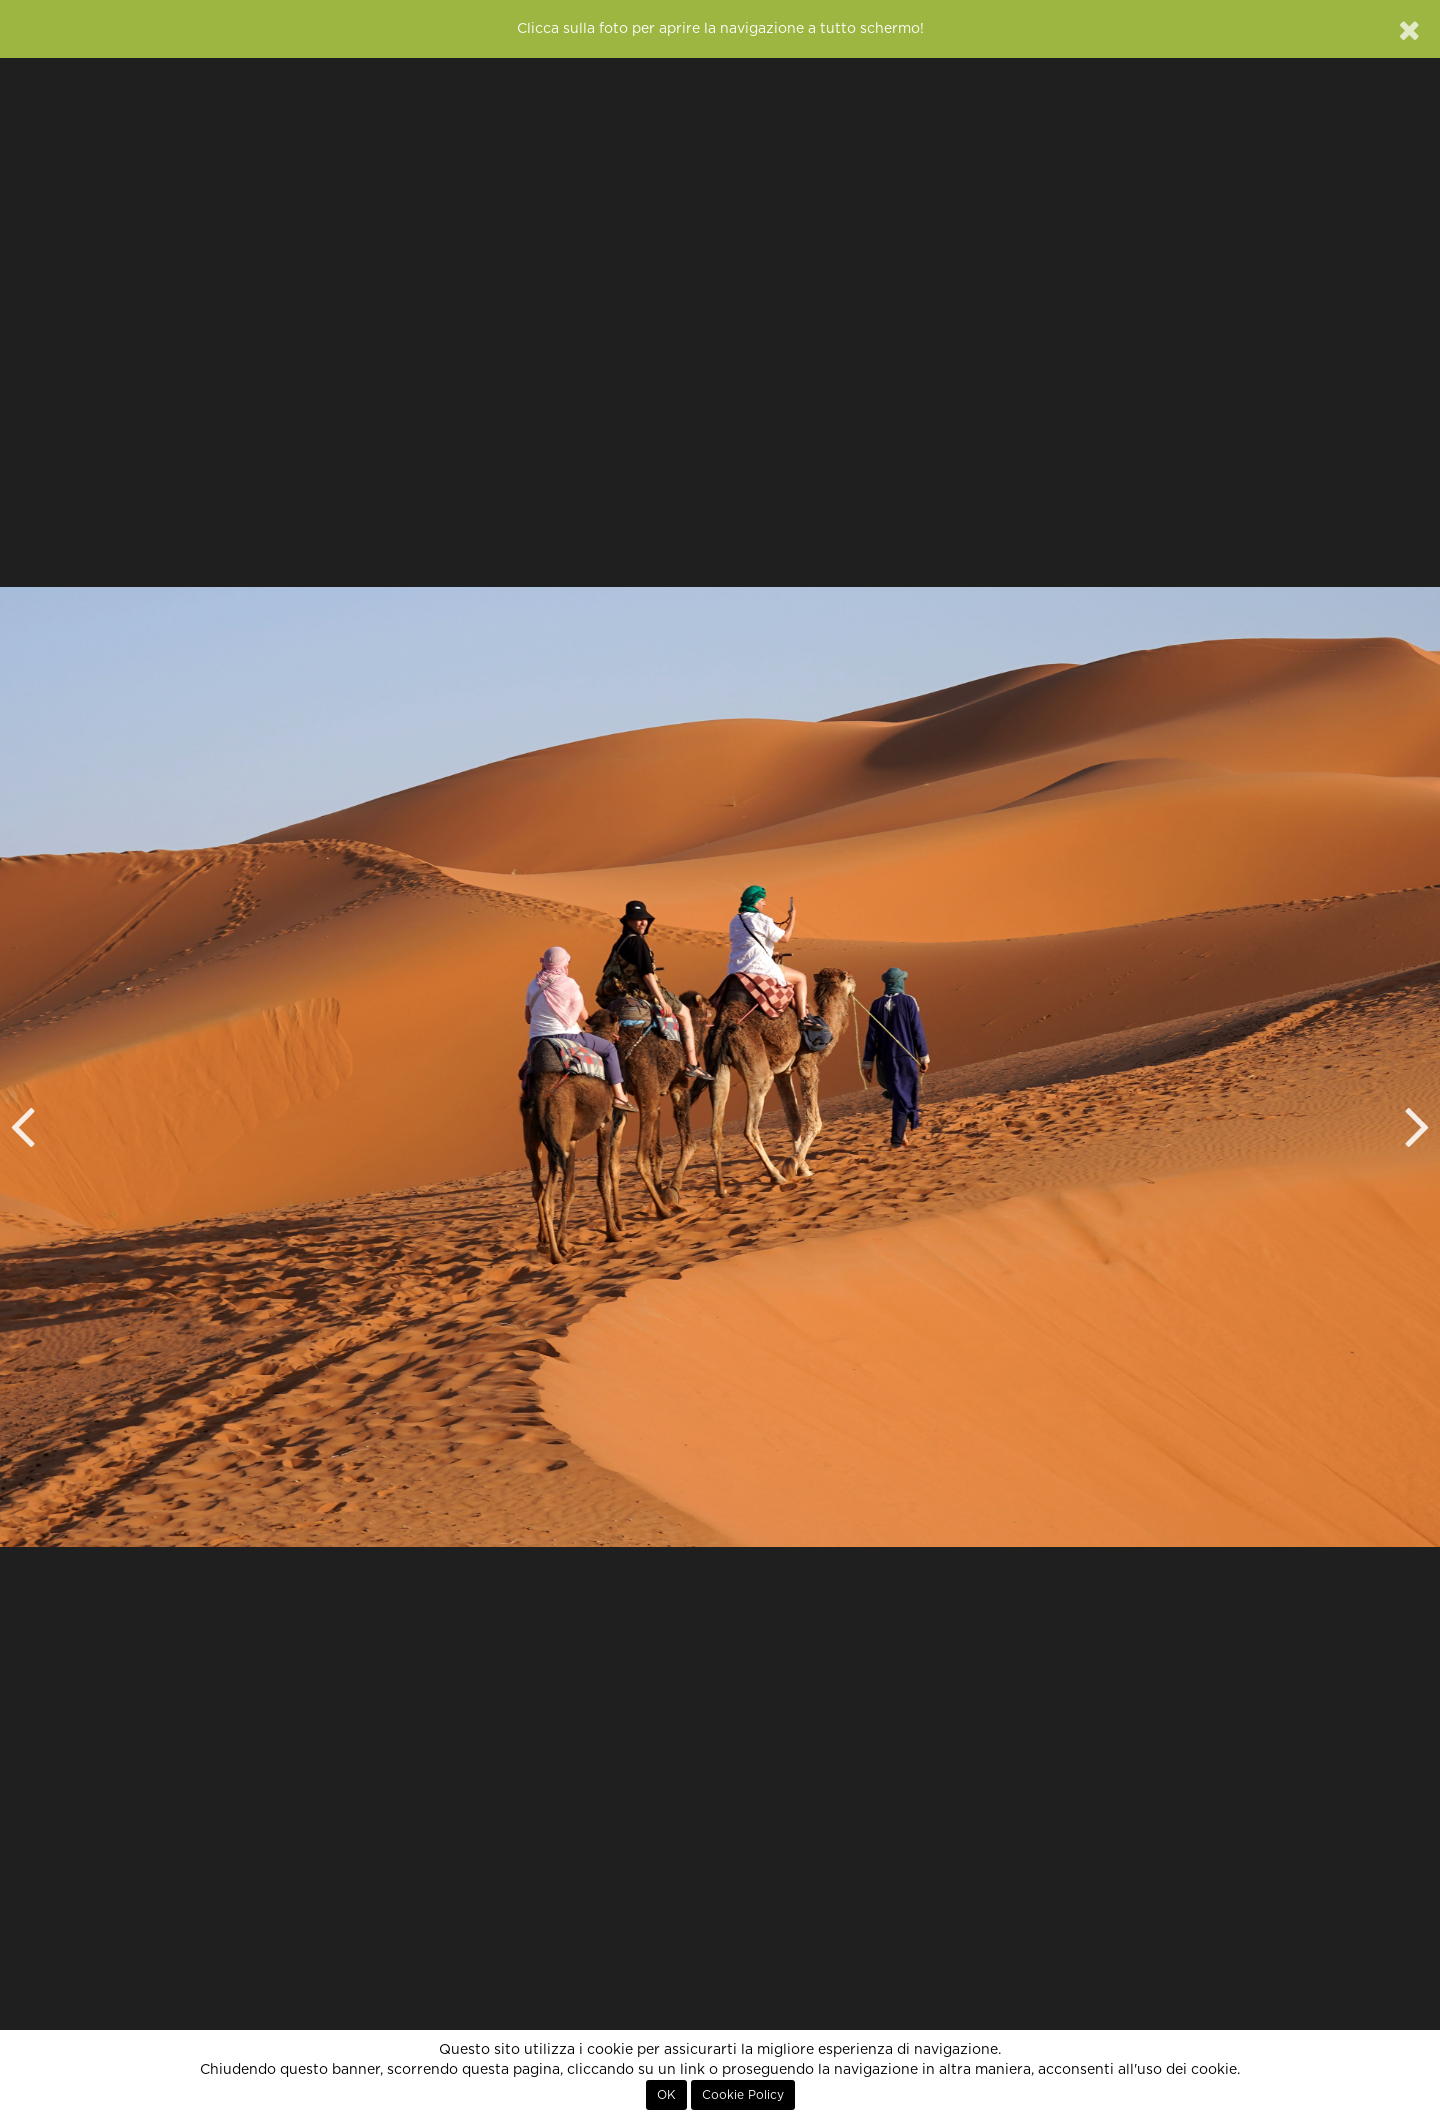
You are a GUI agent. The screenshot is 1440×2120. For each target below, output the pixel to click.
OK (666, 2095)
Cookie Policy (743, 2095)
